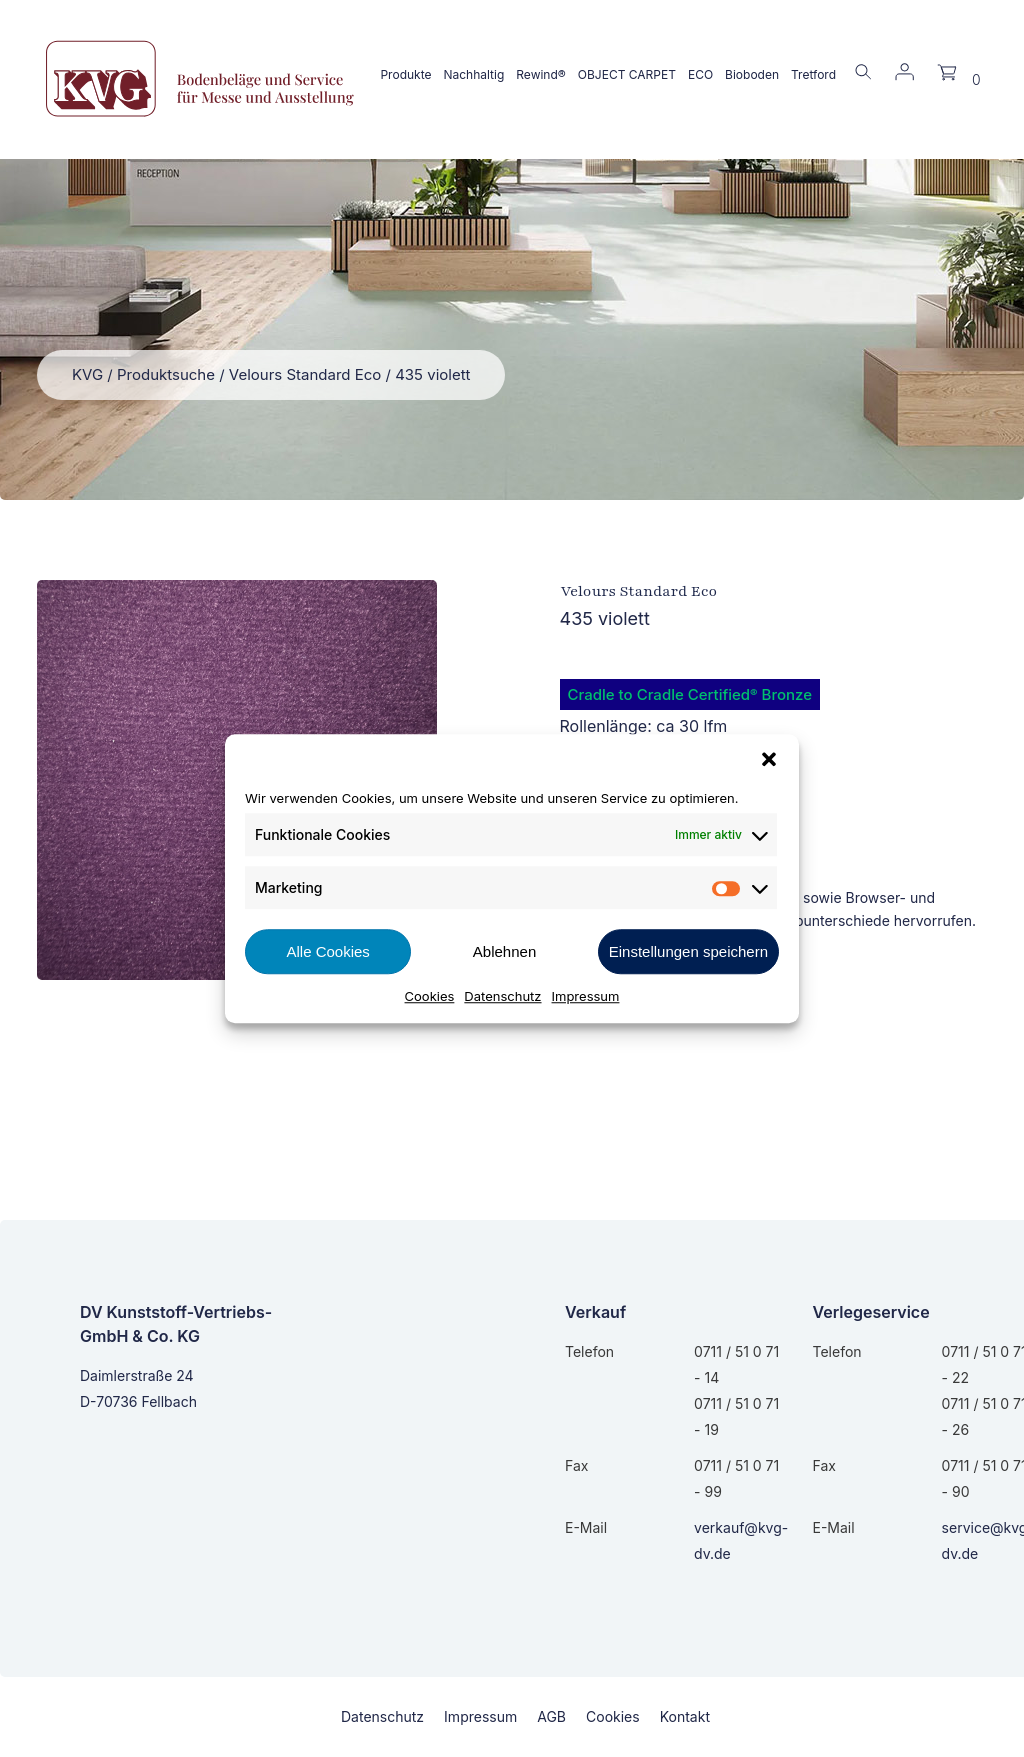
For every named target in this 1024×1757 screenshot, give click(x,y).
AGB (551, 1716)
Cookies (430, 996)
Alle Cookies (327, 951)
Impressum (586, 996)
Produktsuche (166, 374)
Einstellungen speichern (688, 951)
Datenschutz (502, 996)
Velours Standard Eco (305, 374)
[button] (769, 759)
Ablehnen (504, 951)
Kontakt (685, 1716)
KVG (87, 374)
